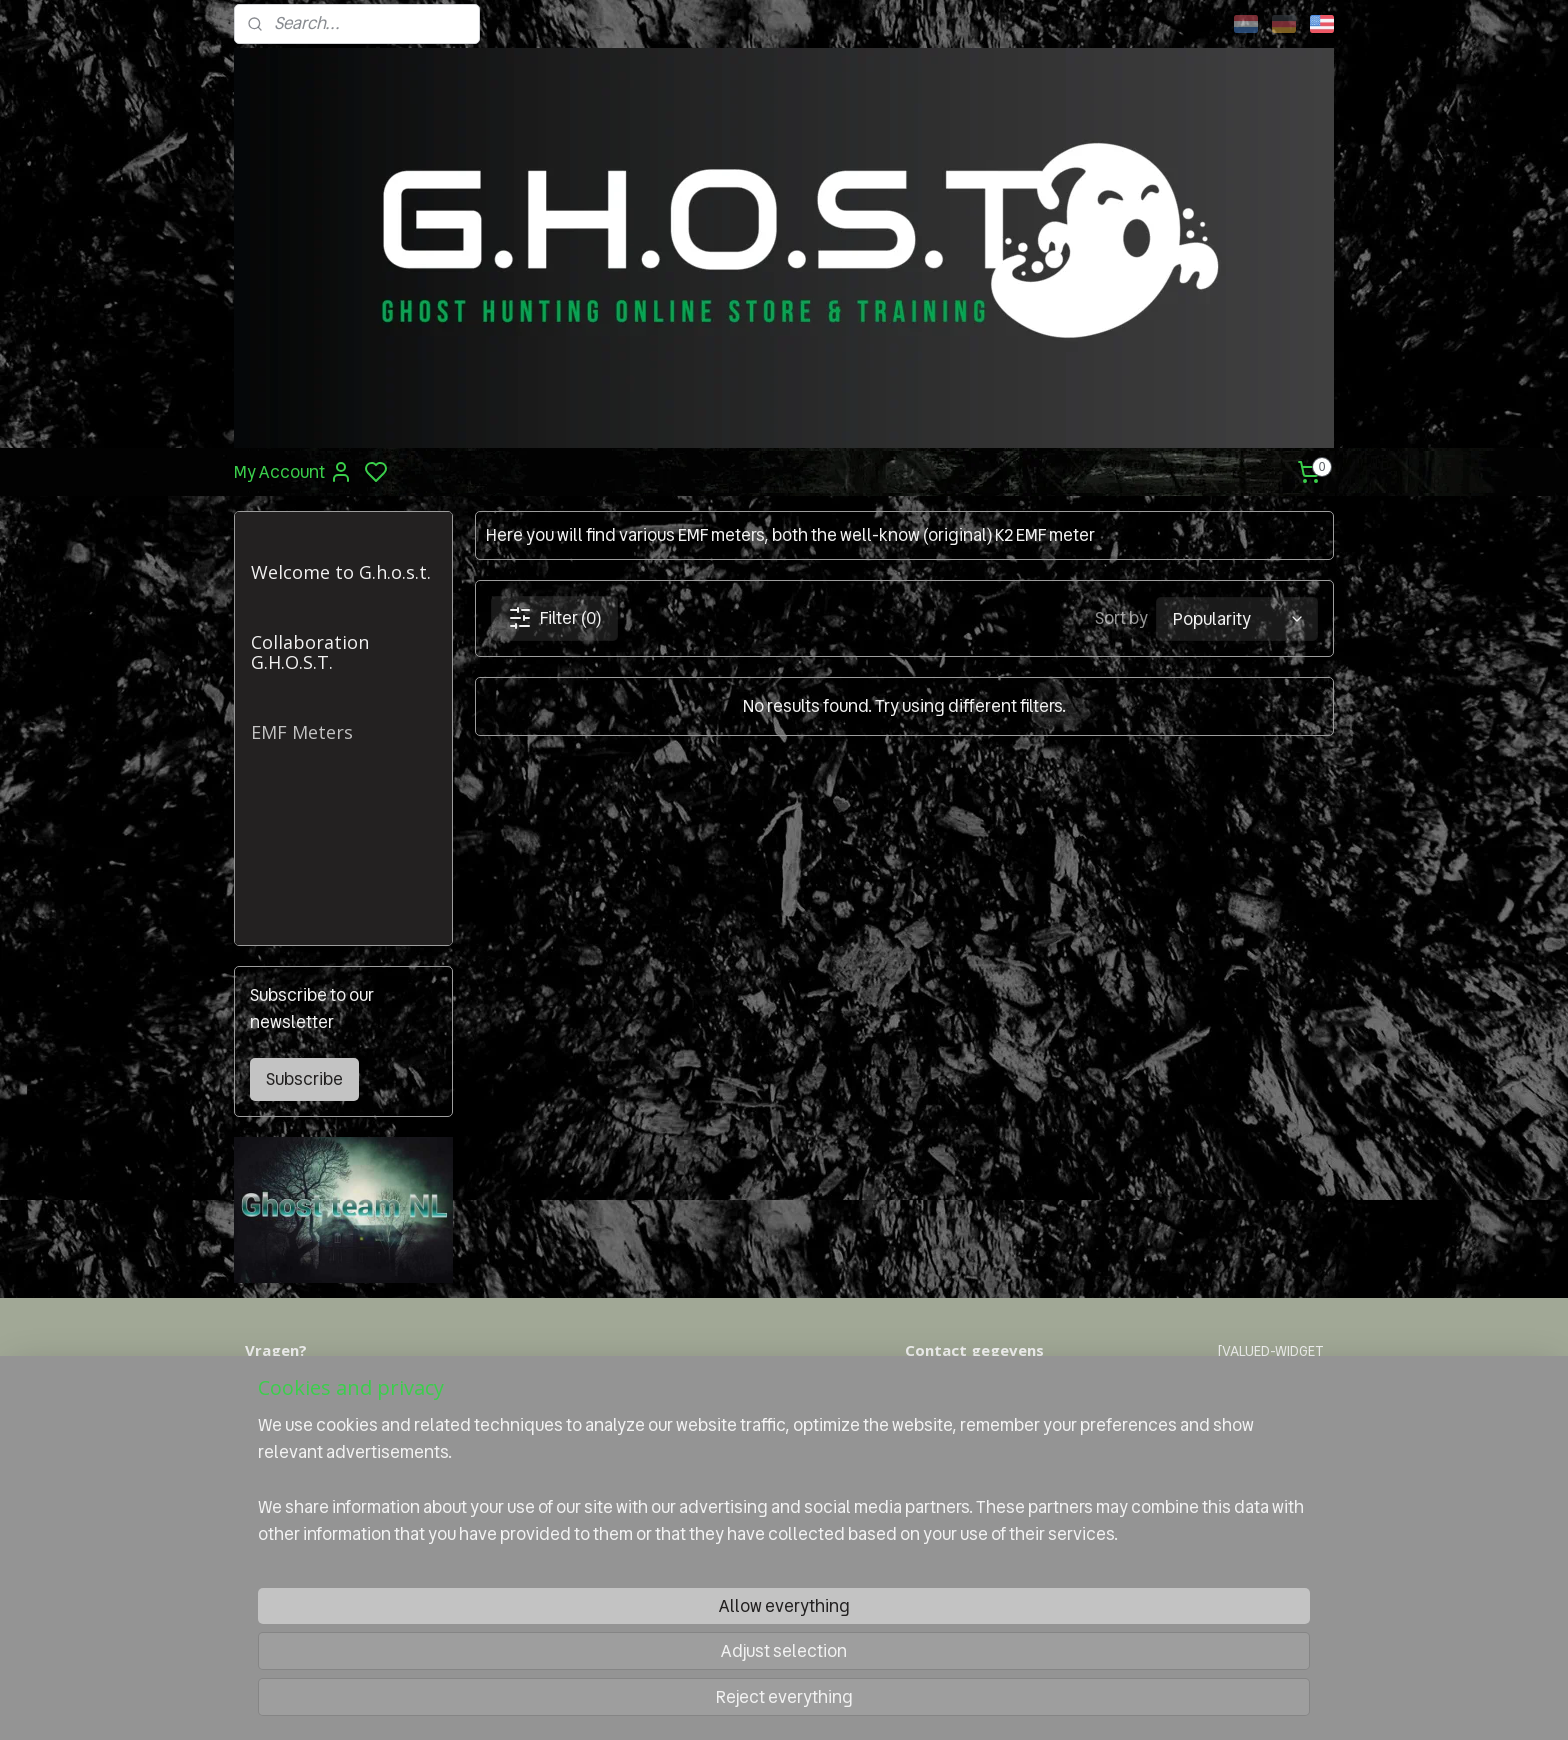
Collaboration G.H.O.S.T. (310, 652)
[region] (652, 1646)
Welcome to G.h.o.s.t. (341, 572)
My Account (293, 472)
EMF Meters (302, 732)
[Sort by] (1237, 618)
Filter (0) (553, 618)
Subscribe (304, 1079)
